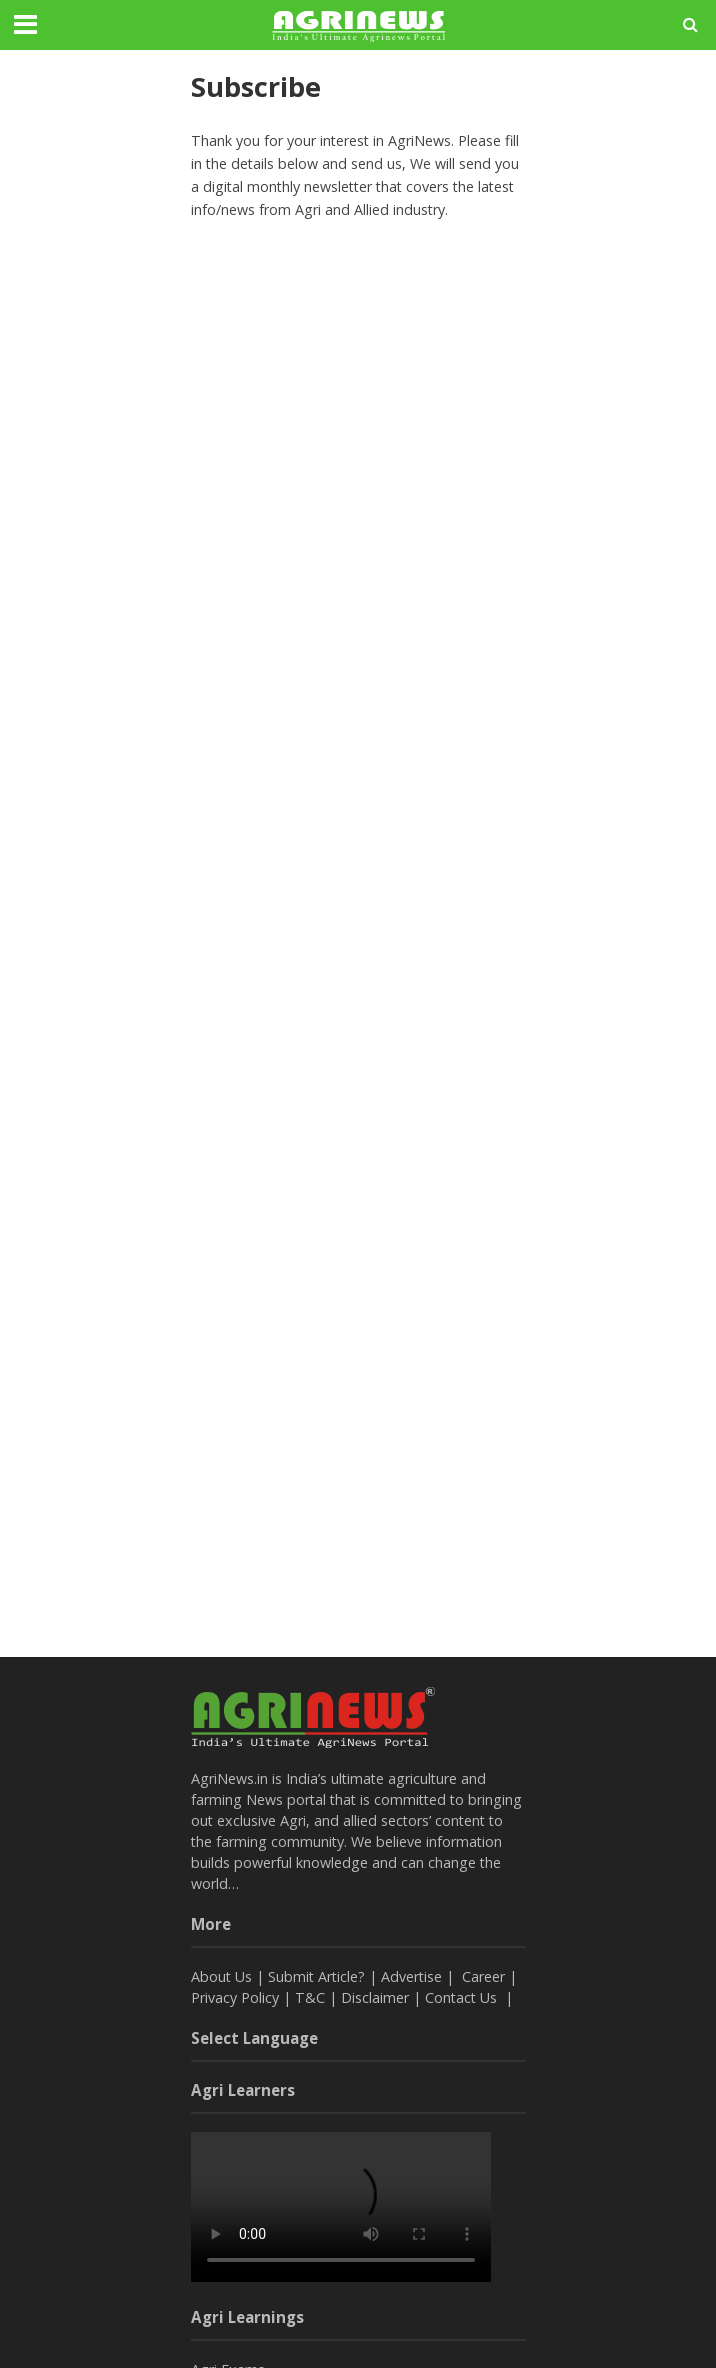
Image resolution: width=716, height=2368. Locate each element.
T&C (310, 1997)
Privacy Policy (235, 1997)
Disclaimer (375, 1997)
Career (483, 1976)
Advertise (411, 1976)
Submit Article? (318, 1976)
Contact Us (463, 1997)
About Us (221, 1976)
